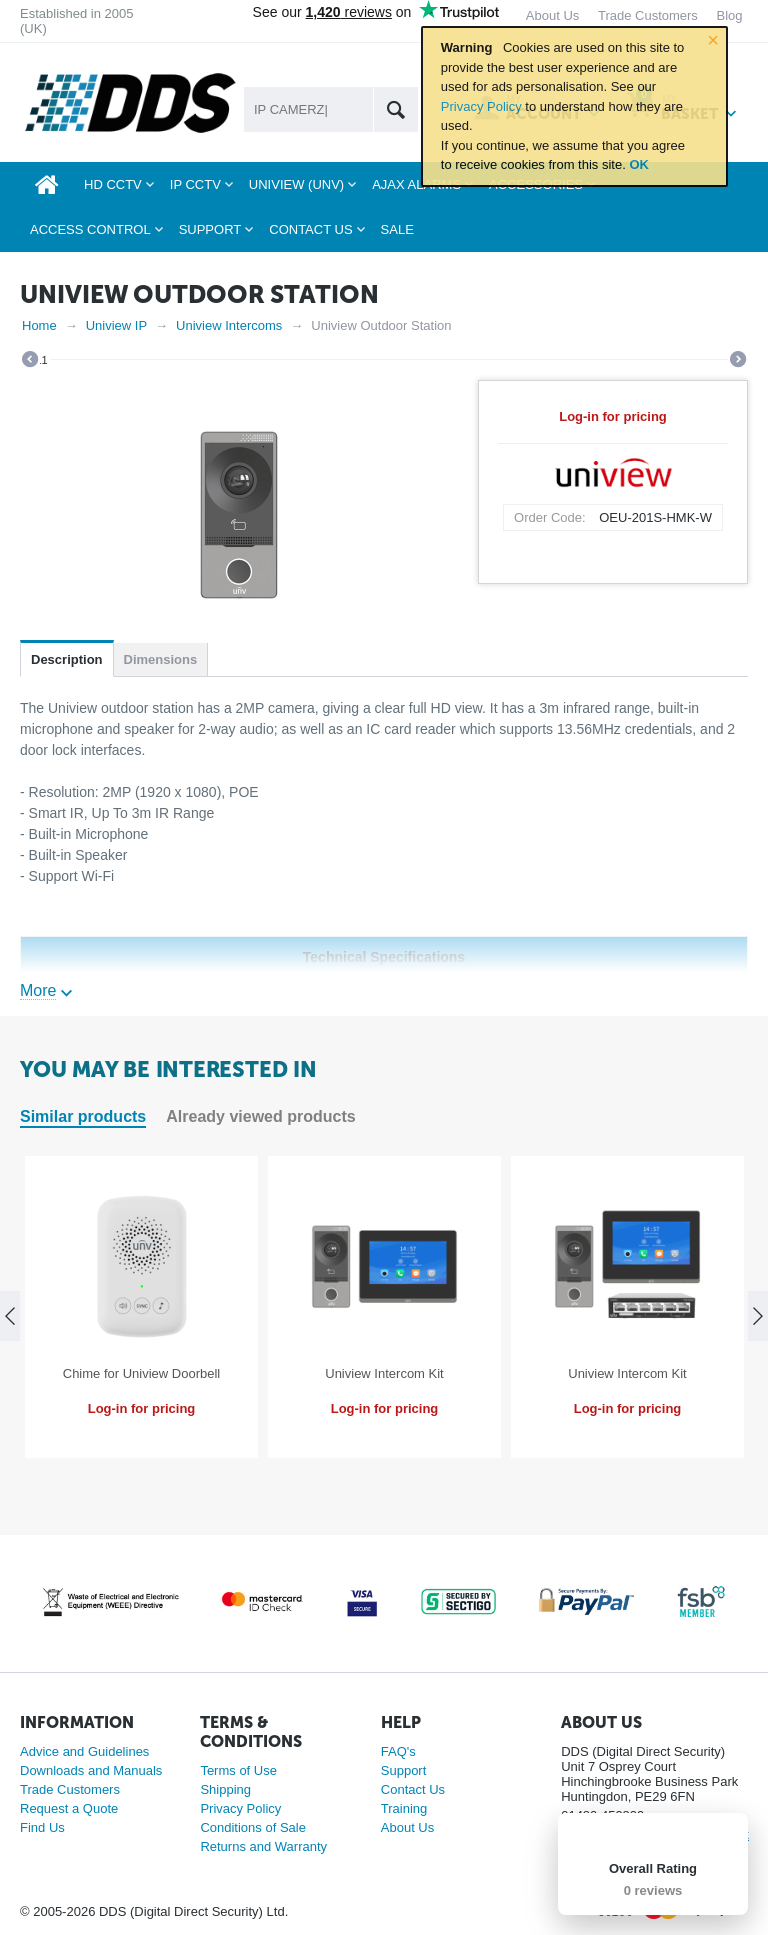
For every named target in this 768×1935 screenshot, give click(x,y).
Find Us (42, 1827)
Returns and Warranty (263, 1846)
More (38, 990)
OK (639, 164)
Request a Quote (69, 1808)
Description (67, 659)
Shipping (225, 1789)
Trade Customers (70, 1789)
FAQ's (398, 1751)
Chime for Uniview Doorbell (142, 1373)
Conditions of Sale (253, 1827)
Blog (729, 15)
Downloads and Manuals (91, 1770)
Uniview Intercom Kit (384, 1373)
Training (404, 1808)
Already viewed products (260, 1116)
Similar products (83, 1116)
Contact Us (413, 1789)
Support (404, 1770)
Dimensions (161, 659)
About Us (407, 1827)
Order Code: (550, 517)
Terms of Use (238, 1770)
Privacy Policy (481, 106)
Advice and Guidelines (84, 1751)
